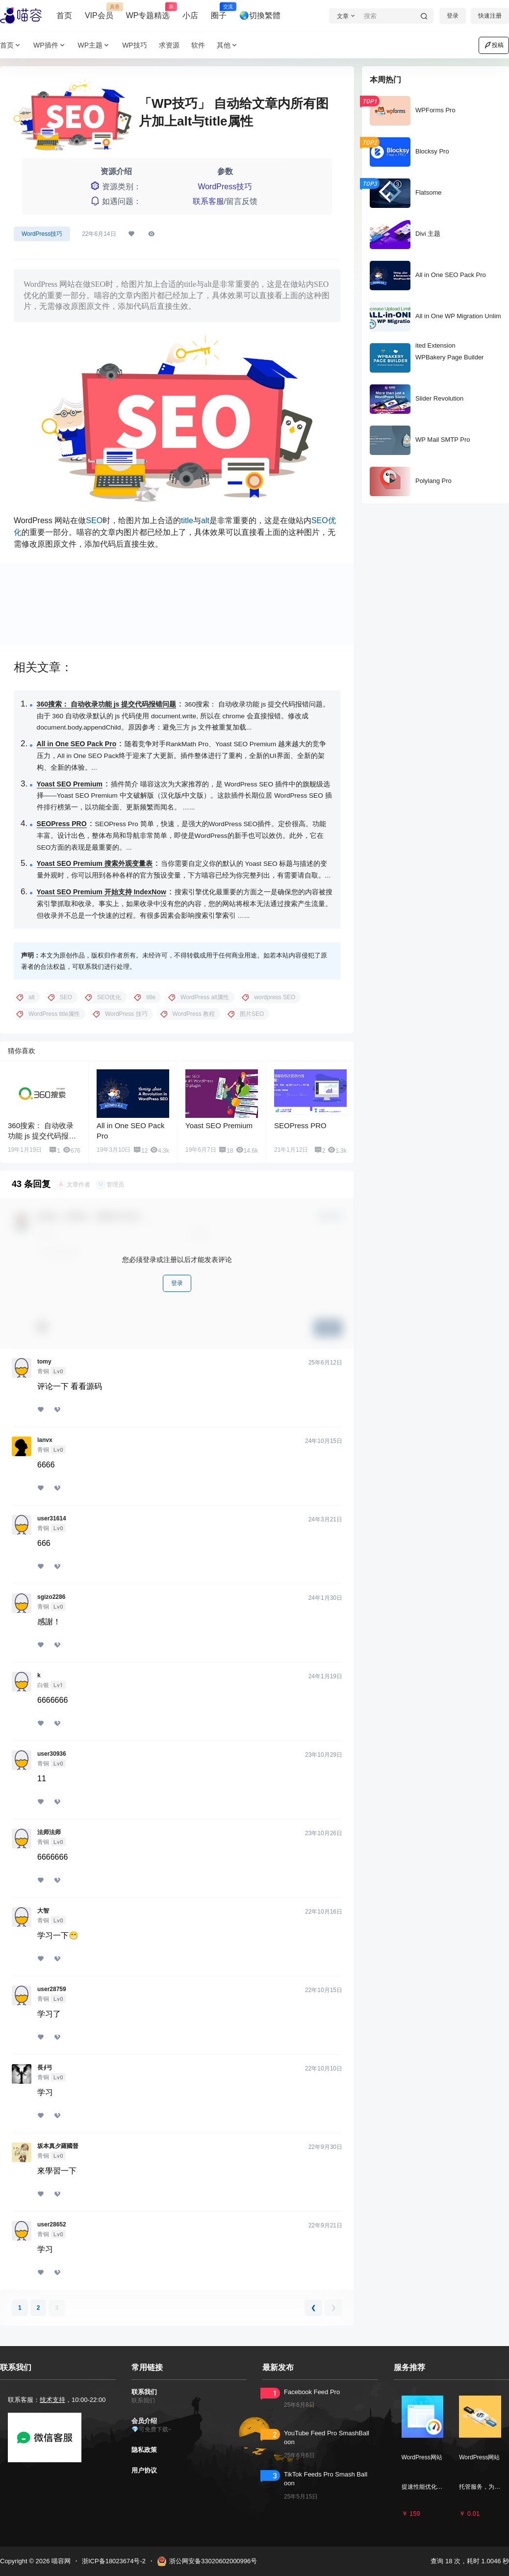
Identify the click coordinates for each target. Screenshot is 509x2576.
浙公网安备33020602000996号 (207, 2561)
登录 (452, 15)
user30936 (51, 1754)
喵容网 (60, 2561)
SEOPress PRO (62, 824)
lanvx (44, 1440)
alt (205, 520)
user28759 (51, 1989)
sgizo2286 (51, 1597)
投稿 (494, 45)
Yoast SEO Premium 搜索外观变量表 (95, 863)
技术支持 (52, 2399)
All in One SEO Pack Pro (77, 744)
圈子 (219, 11)
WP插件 (49, 45)
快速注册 (490, 15)
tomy (44, 1361)
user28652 (51, 2224)
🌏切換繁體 (259, 15)
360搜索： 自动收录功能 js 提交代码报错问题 (107, 704)
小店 (190, 15)
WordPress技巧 (225, 186)
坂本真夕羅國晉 (57, 2146)
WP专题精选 (148, 11)
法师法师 (49, 1832)
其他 (227, 45)
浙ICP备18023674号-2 (114, 2561)
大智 (43, 1911)
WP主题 (94, 45)
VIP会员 (99, 11)
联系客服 (208, 201)
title (187, 520)
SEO (94, 520)
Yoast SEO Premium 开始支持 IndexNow (101, 892)
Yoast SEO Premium (69, 784)
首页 (64, 15)
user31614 (51, 1518)
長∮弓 (44, 2068)
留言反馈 (241, 201)
